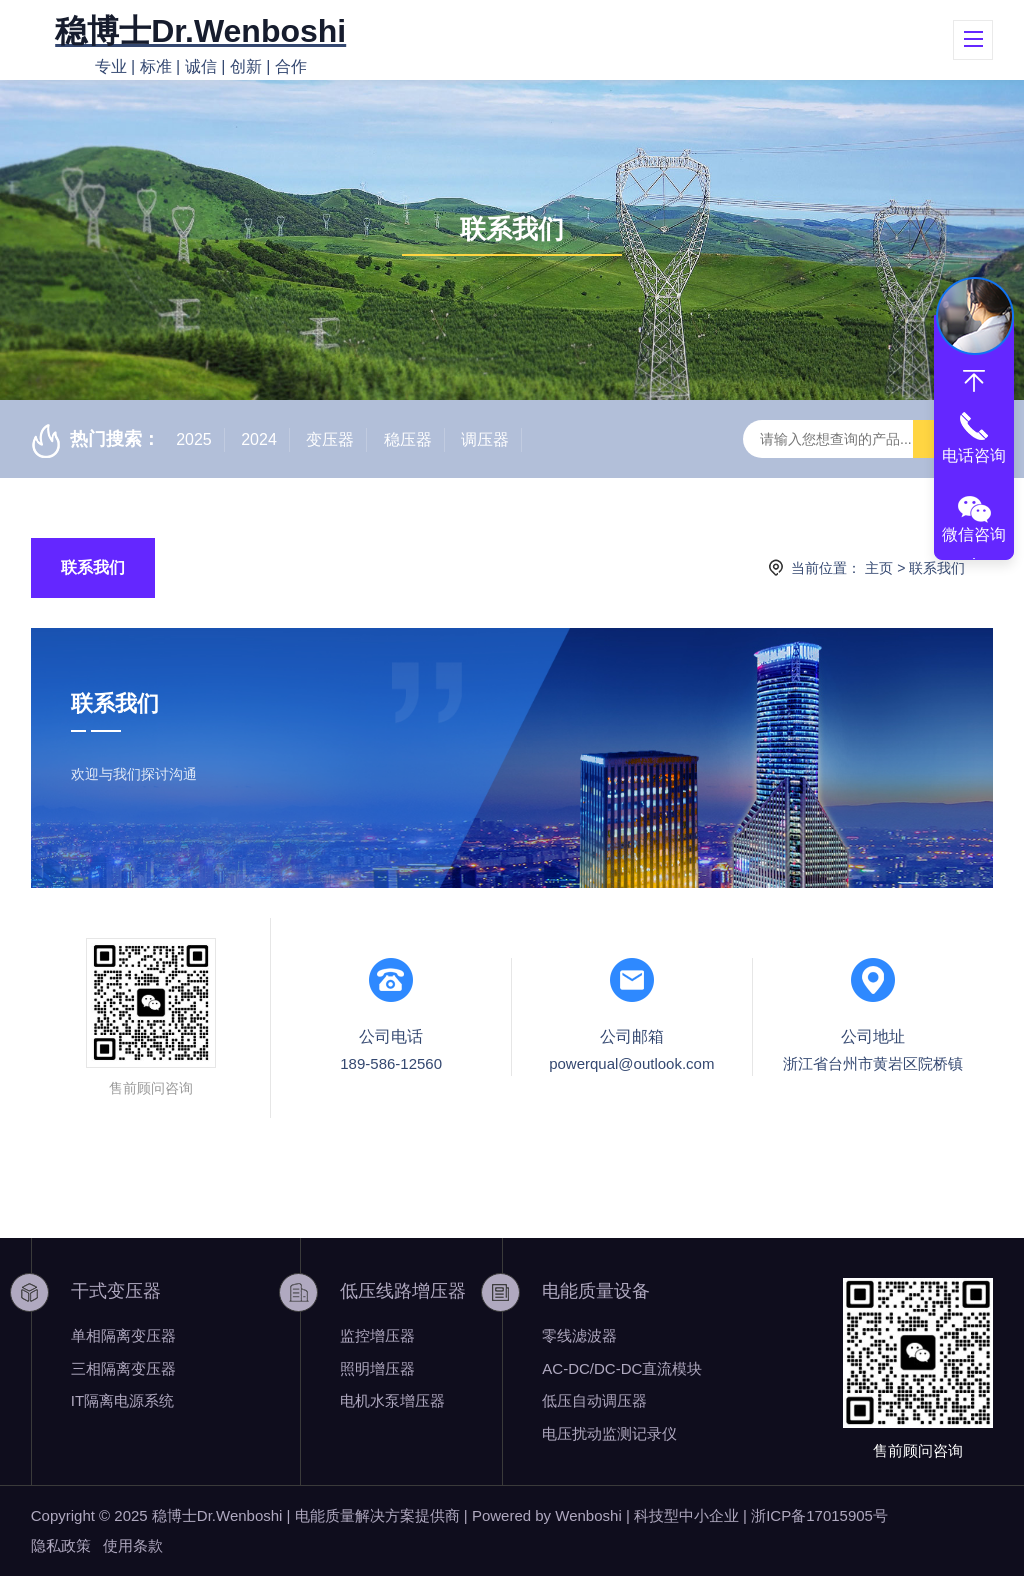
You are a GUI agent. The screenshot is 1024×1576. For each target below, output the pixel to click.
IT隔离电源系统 (122, 1400)
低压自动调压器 (594, 1400)
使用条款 (133, 1545)
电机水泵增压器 (392, 1400)
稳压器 (408, 439)
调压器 (485, 439)
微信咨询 (974, 534)
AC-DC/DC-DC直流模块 (622, 1368)
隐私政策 (61, 1545)
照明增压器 (377, 1368)
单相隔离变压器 (123, 1335)
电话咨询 (974, 455)
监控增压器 (377, 1335)
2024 (259, 439)
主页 (879, 568)
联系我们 (93, 567)
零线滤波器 (579, 1335)
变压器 (330, 439)
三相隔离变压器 (123, 1368)
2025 (194, 439)
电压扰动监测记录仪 (609, 1433)
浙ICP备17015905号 (819, 1515)
